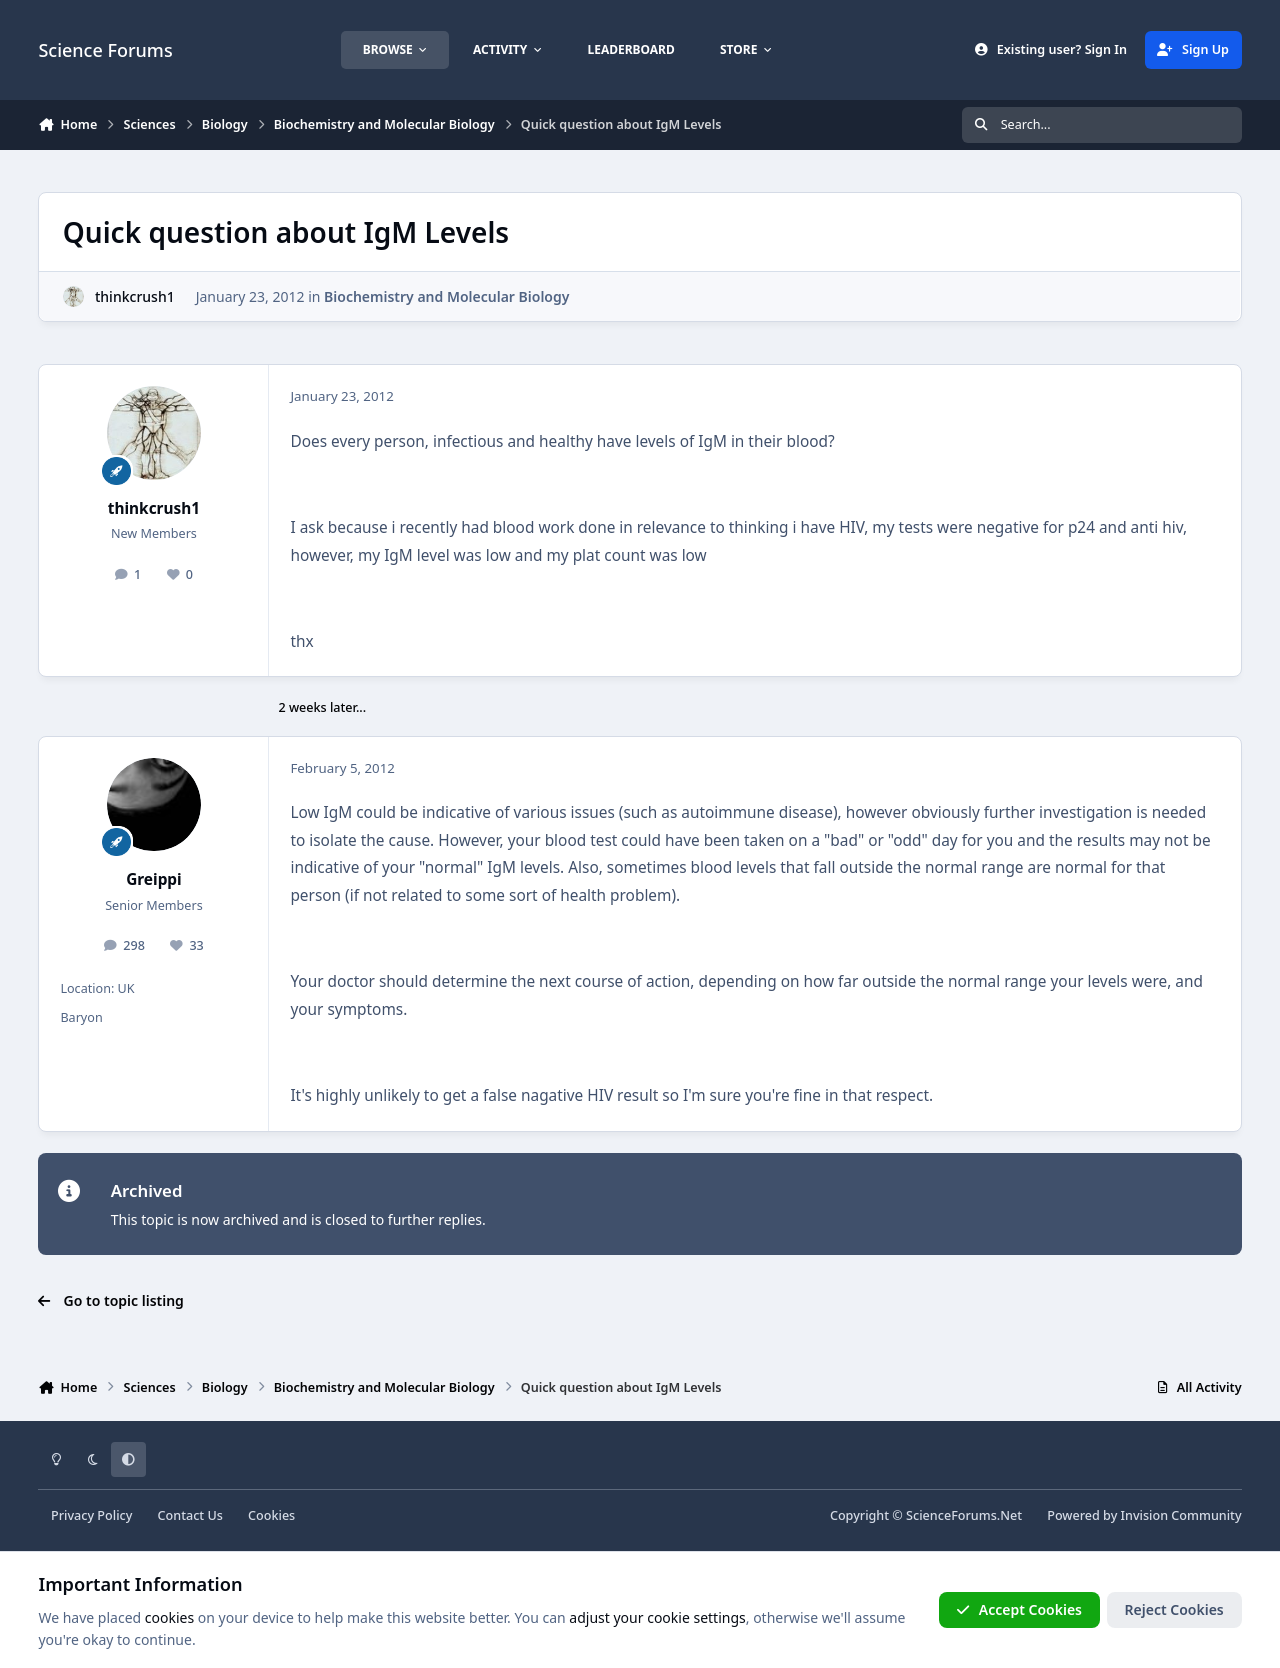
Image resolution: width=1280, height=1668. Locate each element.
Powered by (1144, 1515)
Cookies (271, 1515)
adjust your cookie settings (657, 1617)
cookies (169, 1617)
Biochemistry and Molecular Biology (446, 296)
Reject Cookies (1174, 1609)
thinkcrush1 (135, 296)
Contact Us (190, 1515)
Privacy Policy (91, 1515)
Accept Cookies (1019, 1609)
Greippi (154, 879)
